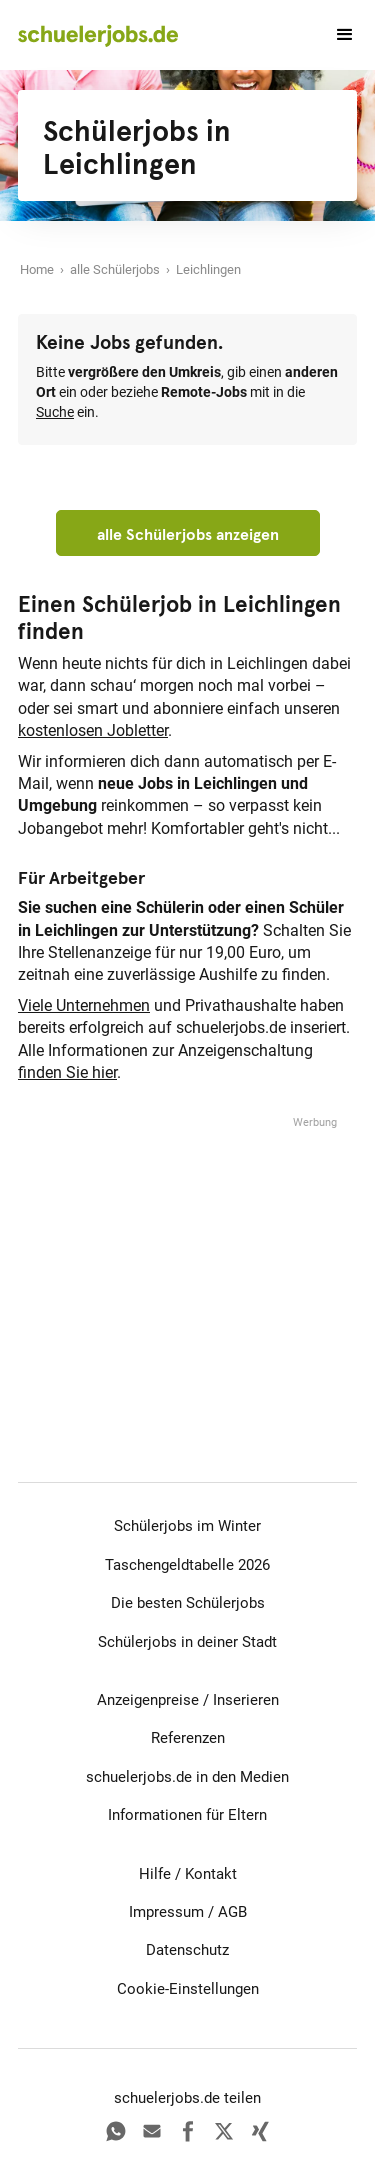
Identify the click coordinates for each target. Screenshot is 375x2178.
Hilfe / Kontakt (188, 1874)
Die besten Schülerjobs (188, 1603)
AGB (232, 1912)
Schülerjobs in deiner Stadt (187, 1642)
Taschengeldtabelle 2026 (187, 1565)
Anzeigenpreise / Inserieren (188, 1700)
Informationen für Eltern (187, 1815)
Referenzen (188, 1738)
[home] (98, 35)
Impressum (166, 1912)
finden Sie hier (67, 1072)
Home (37, 269)
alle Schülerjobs (115, 269)
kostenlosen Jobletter (93, 730)
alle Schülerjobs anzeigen (188, 534)
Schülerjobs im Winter (187, 1526)
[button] (336, 35)
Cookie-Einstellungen (188, 1989)
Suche (55, 412)
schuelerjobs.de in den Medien (187, 1777)
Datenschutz (187, 1950)
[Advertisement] (188, 1257)
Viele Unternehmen (84, 1005)
